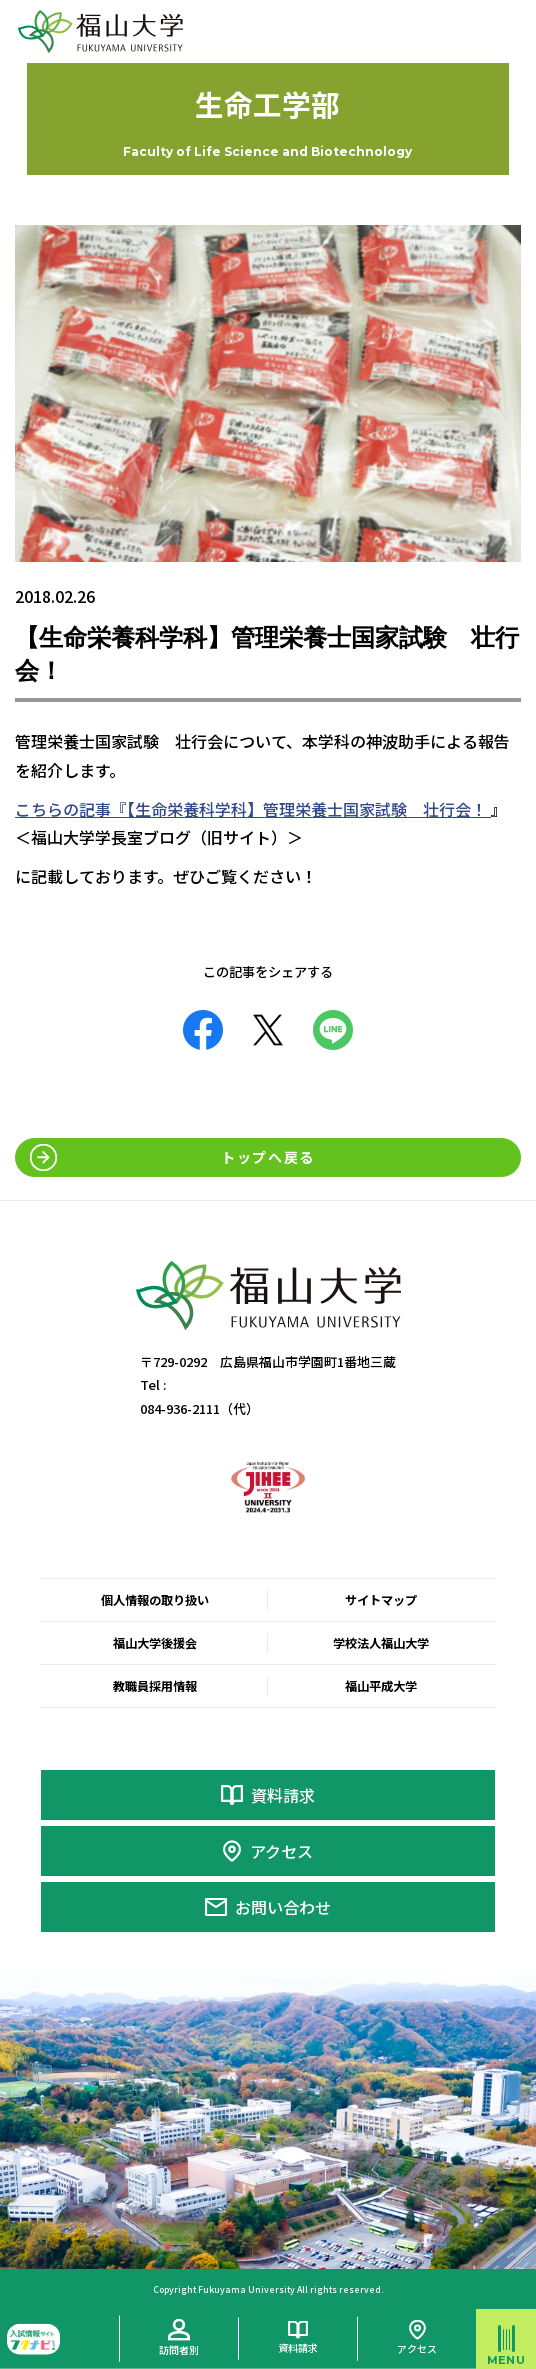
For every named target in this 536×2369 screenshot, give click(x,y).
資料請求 (283, 1795)
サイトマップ (381, 1600)
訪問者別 (179, 2349)
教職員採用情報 (155, 1686)
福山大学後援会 (155, 1643)
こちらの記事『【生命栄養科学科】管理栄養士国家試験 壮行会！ (253, 809)
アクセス (281, 1851)
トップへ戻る (268, 1157)
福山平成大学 (381, 1686)
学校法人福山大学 (381, 1643)
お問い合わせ (283, 1907)
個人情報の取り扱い (155, 1600)
